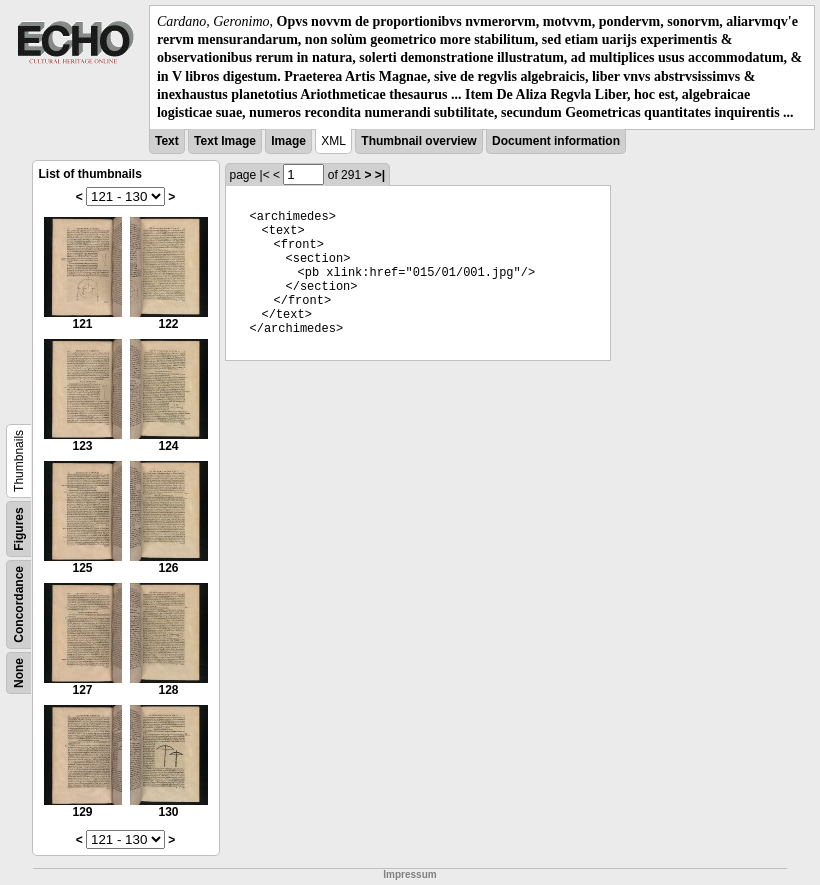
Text (167, 141)
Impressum (409, 874)
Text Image (225, 141)
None (19, 673)
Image (288, 141)
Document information (556, 141)
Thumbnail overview (418, 141)
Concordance (19, 604)
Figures (19, 528)
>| (380, 175)
